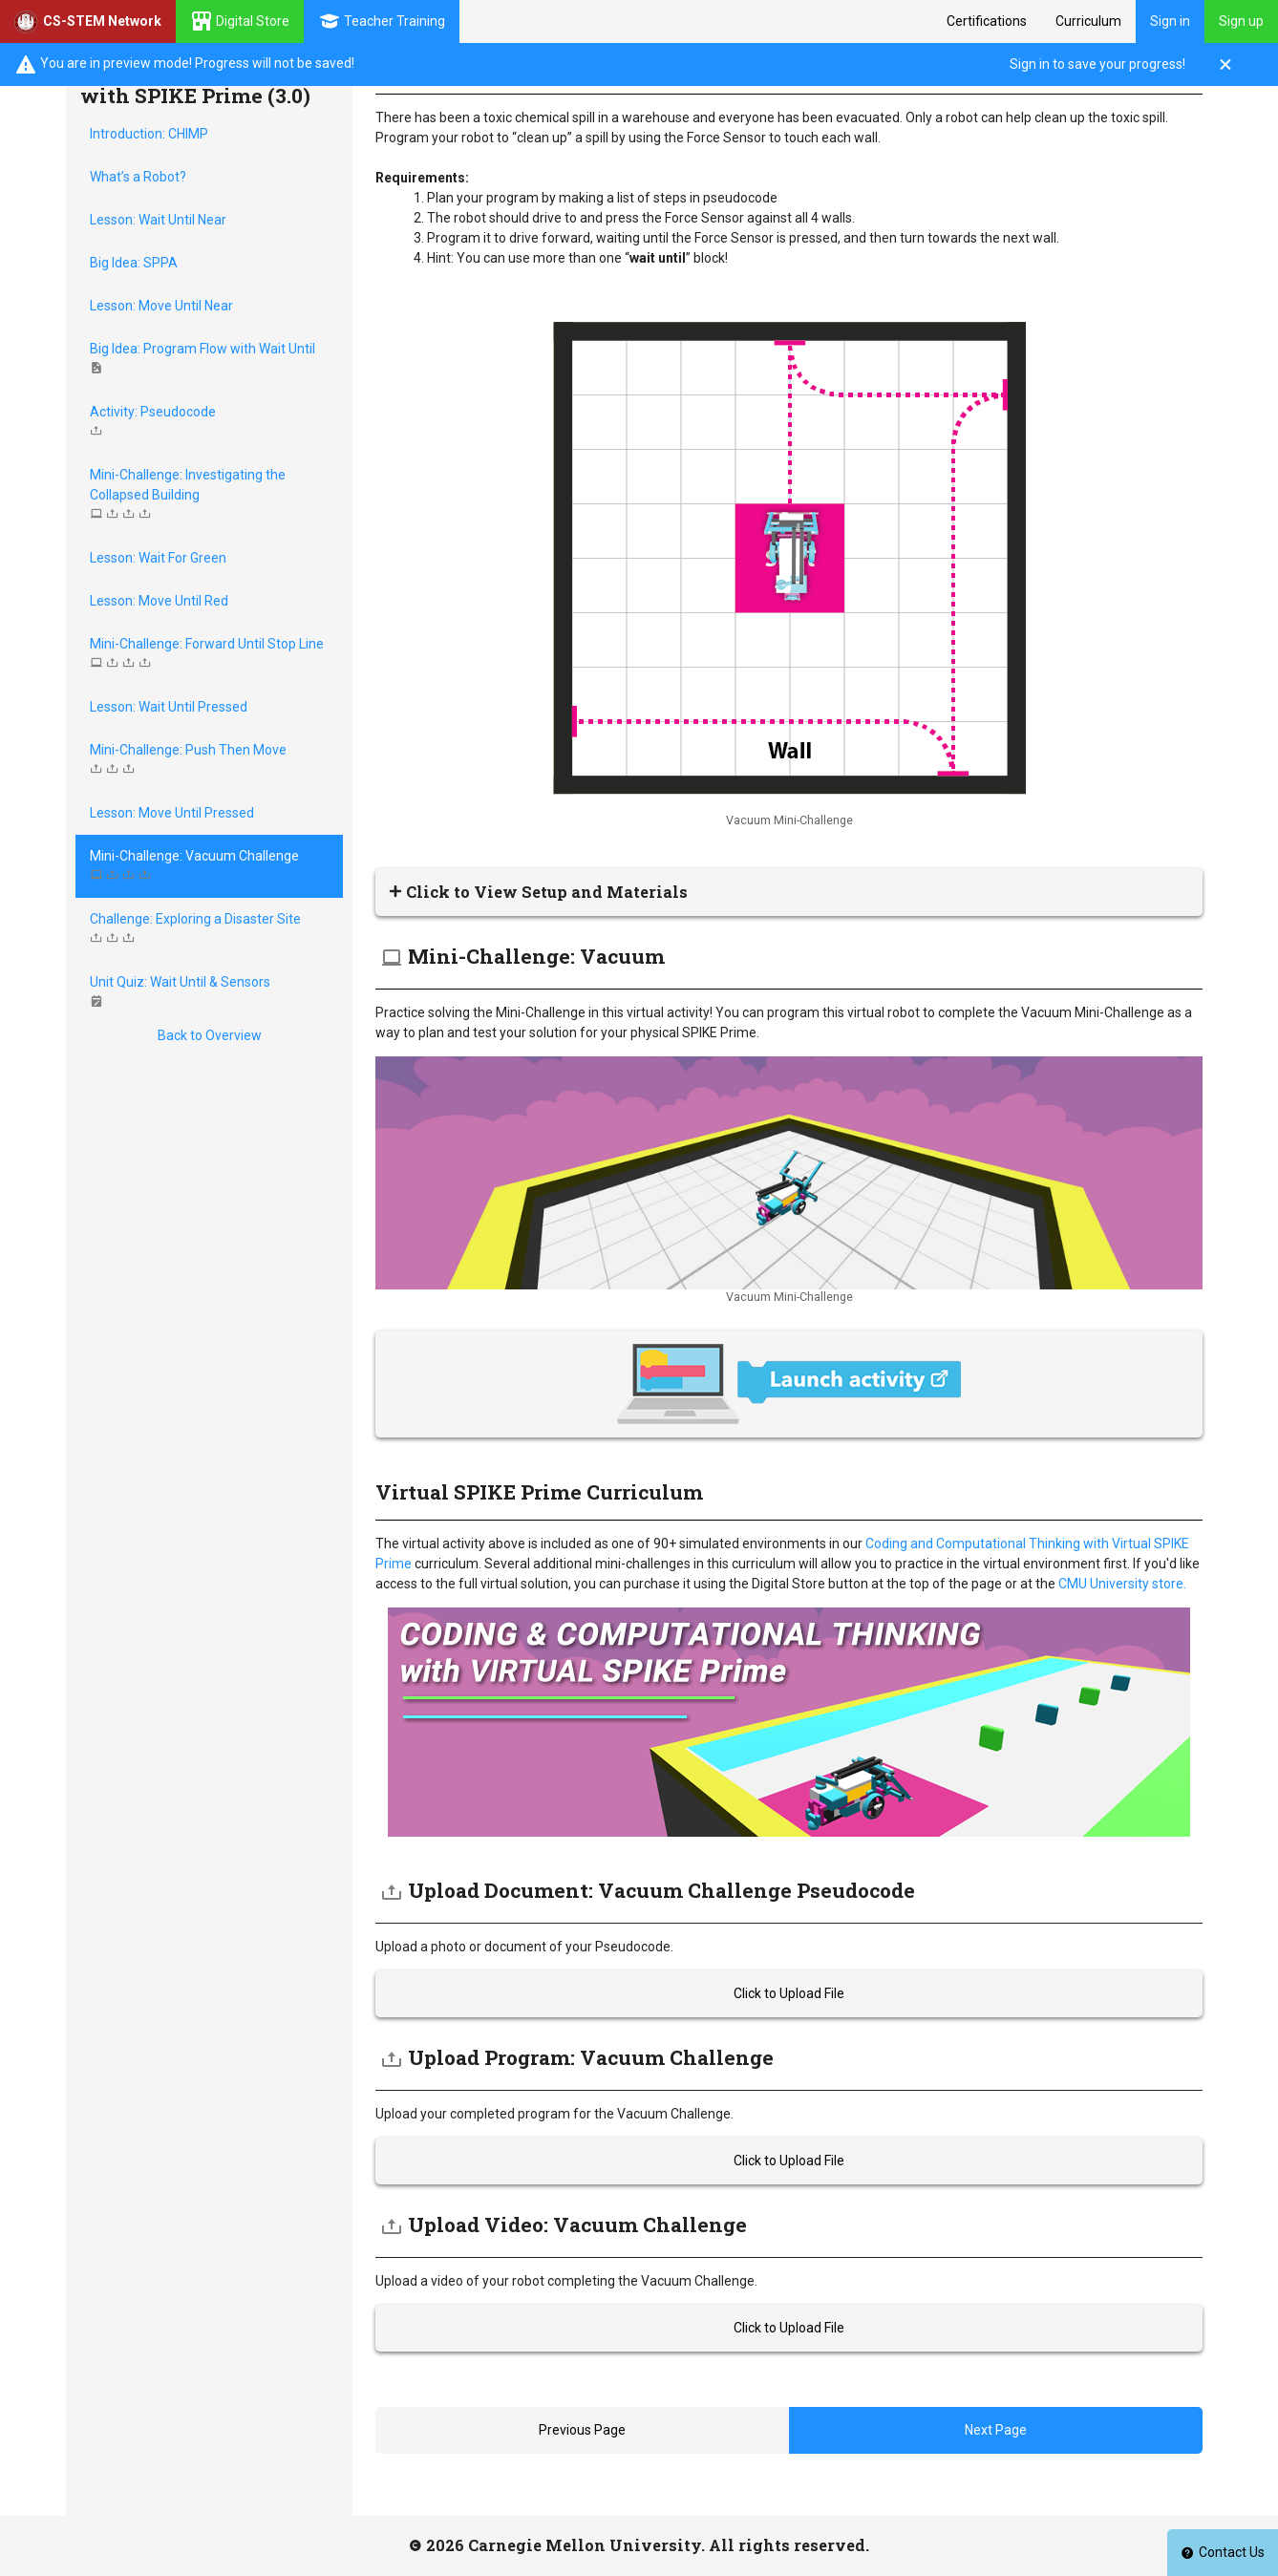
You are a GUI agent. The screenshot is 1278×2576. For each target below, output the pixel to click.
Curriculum (1088, 21)
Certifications (987, 21)
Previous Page (582, 2430)
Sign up (1241, 21)
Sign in (1170, 21)
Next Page (996, 2430)
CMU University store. (1120, 1583)
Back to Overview (210, 1035)
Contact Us (1223, 2552)
